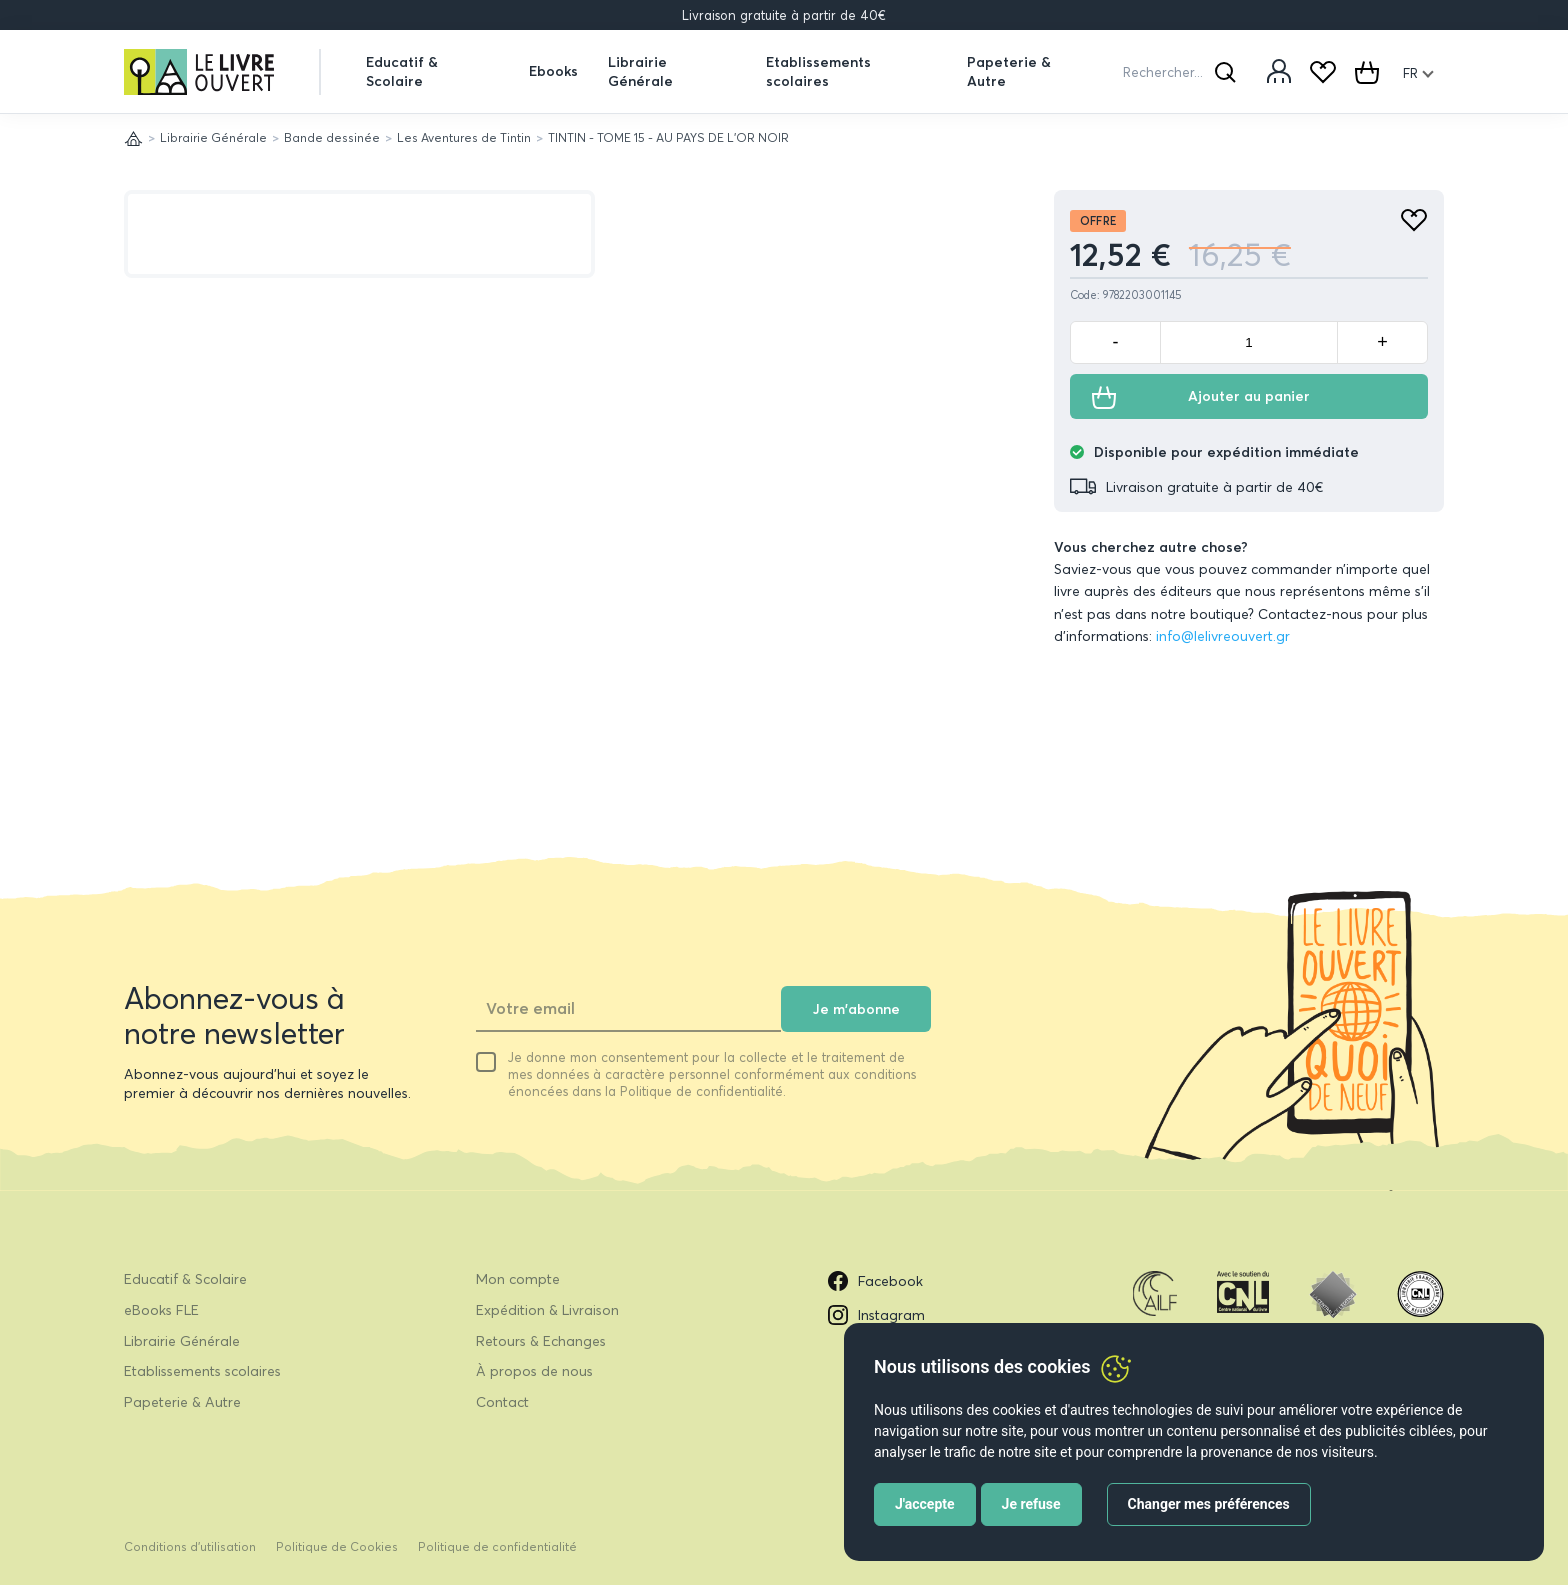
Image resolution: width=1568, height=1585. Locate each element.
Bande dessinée (332, 137)
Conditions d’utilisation (190, 1546)
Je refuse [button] (1031, 1504)
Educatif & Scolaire (402, 71)
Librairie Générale (640, 71)
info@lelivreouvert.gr (1223, 636)
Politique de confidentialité (497, 1546)
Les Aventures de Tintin (464, 137)
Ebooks (553, 71)
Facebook (875, 1281)
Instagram (876, 1315)
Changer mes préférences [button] (1209, 1504)
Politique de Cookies (337, 1546)
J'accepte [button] (925, 1504)
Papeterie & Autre (1009, 71)
